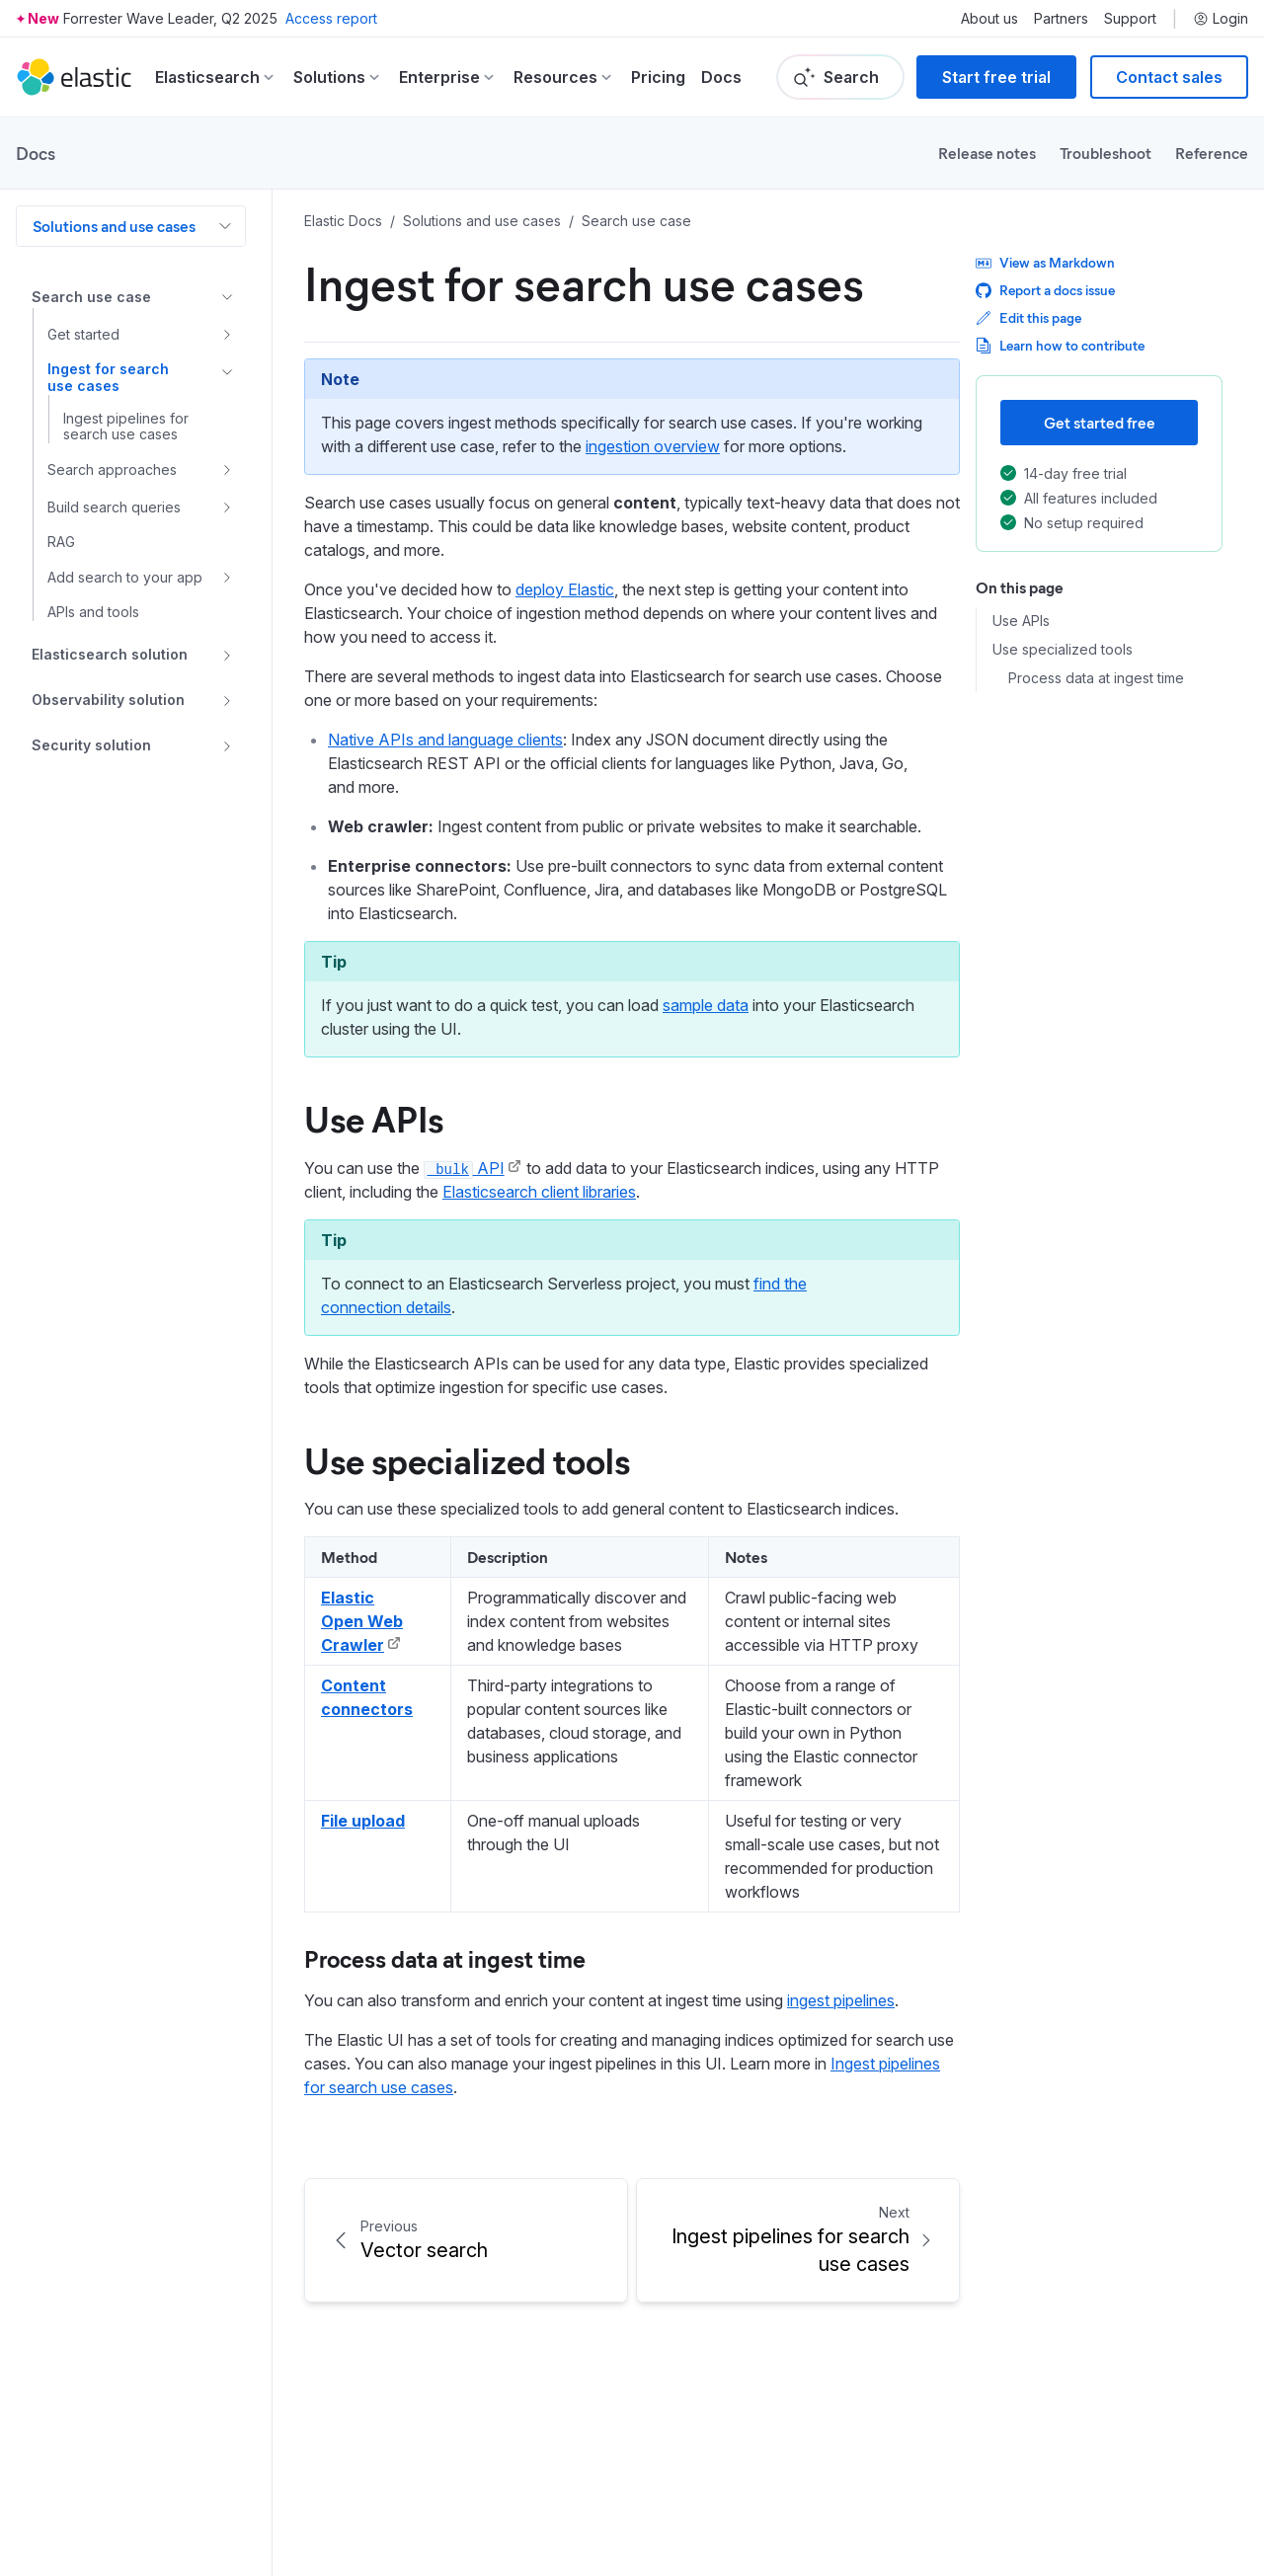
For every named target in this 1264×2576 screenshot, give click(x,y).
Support (1130, 19)
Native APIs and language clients (445, 739)
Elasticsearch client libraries (539, 1192)
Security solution (91, 745)
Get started (83, 334)
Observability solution (108, 699)
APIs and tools (93, 612)
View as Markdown (1045, 262)
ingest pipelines (841, 2000)
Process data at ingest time (1096, 678)
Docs (721, 77)
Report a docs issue (1045, 289)
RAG (61, 542)
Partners (1061, 19)
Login (1220, 19)
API (464, 1168)
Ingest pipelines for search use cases (126, 427)
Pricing (658, 77)
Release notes (987, 152)
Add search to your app (124, 577)
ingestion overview (653, 446)
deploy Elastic (564, 589)
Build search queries (114, 507)
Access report (331, 18)
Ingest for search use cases (108, 377)
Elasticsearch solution (110, 654)
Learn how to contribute (1060, 345)
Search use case (91, 296)
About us (989, 19)
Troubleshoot (1105, 152)
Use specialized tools (1062, 650)
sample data (706, 1005)
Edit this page (1028, 317)
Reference (1211, 152)
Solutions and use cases (114, 225)
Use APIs (1021, 621)
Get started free (1099, 422)
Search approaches (112, 469)
